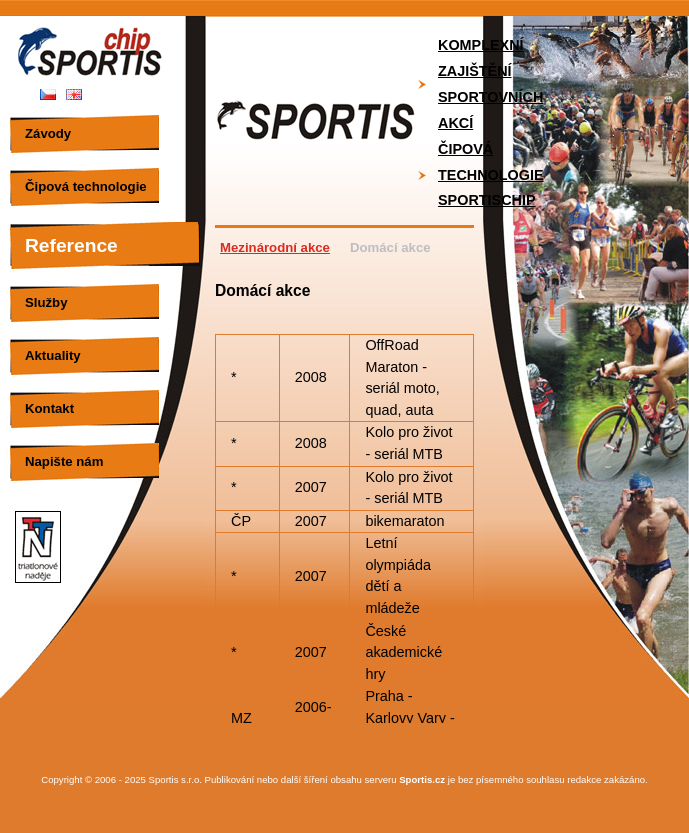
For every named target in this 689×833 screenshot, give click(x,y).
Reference (71, 245)
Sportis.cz (422, 779)
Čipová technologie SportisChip (491, 175)
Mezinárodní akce (275, 247)
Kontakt (49, 408)
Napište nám (64, 461)
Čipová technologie (86, 186)
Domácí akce (390, 247)
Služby (46, 302)
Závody (48, 133)
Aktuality (53, 355)
